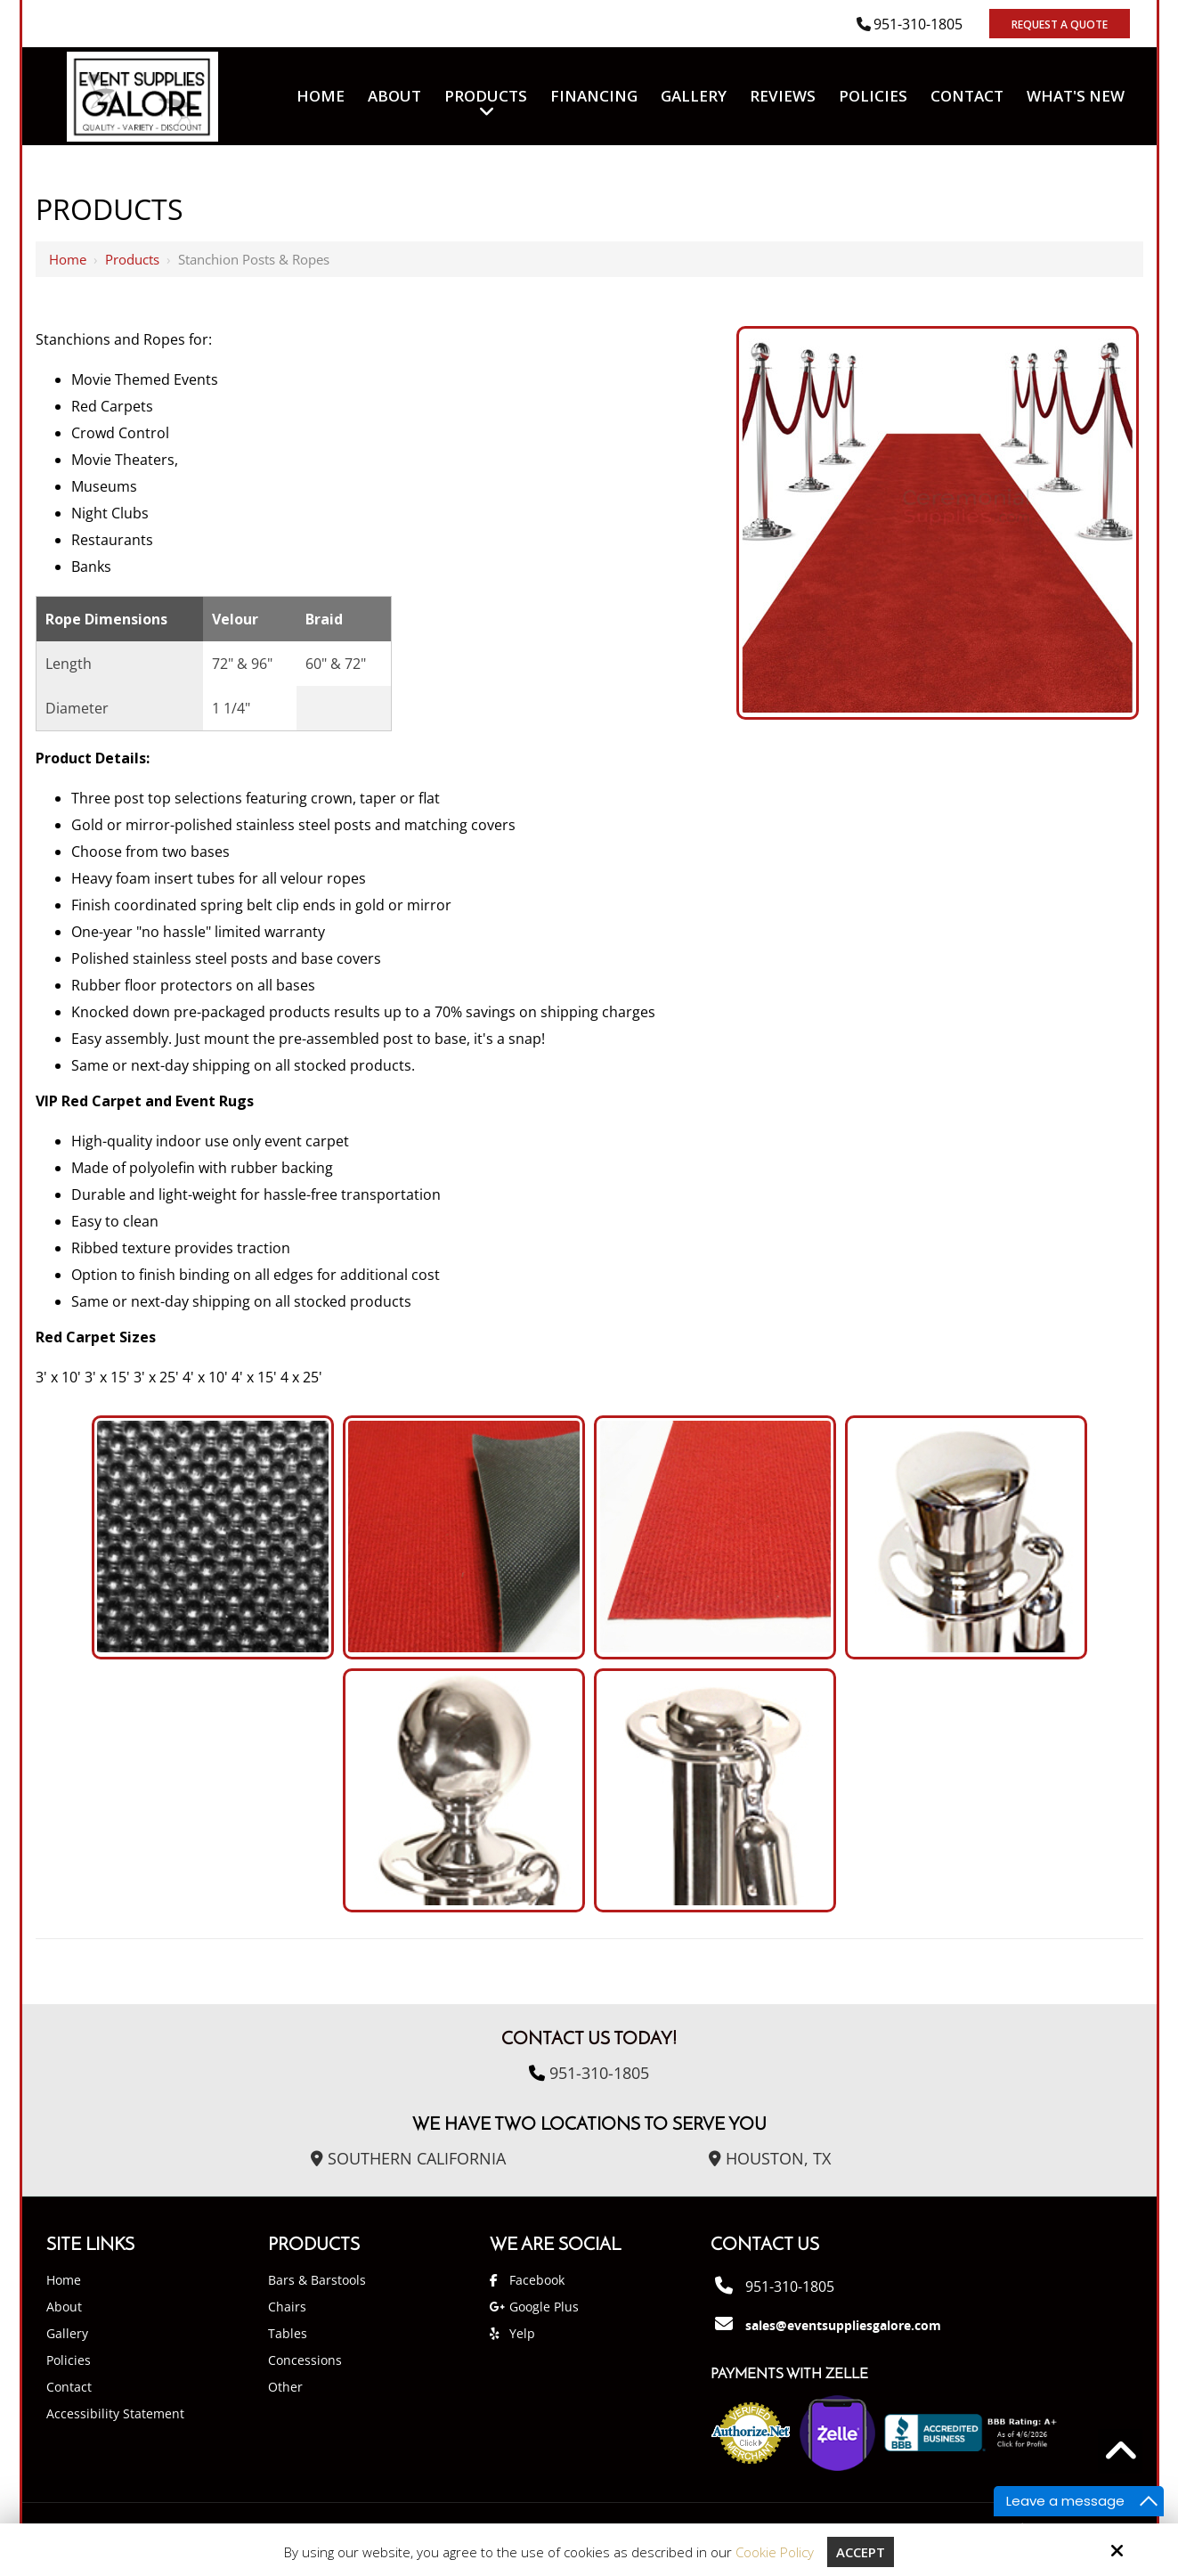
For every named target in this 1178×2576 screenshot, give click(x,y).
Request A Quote (1059, 24)
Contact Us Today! (589, 2040)
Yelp (522, 2333)
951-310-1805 (918, 24)
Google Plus (544, 2306)
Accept (860, 2552)
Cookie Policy (774, 2552)
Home (67, 259)
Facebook (537, 2279)
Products (132, 259)
